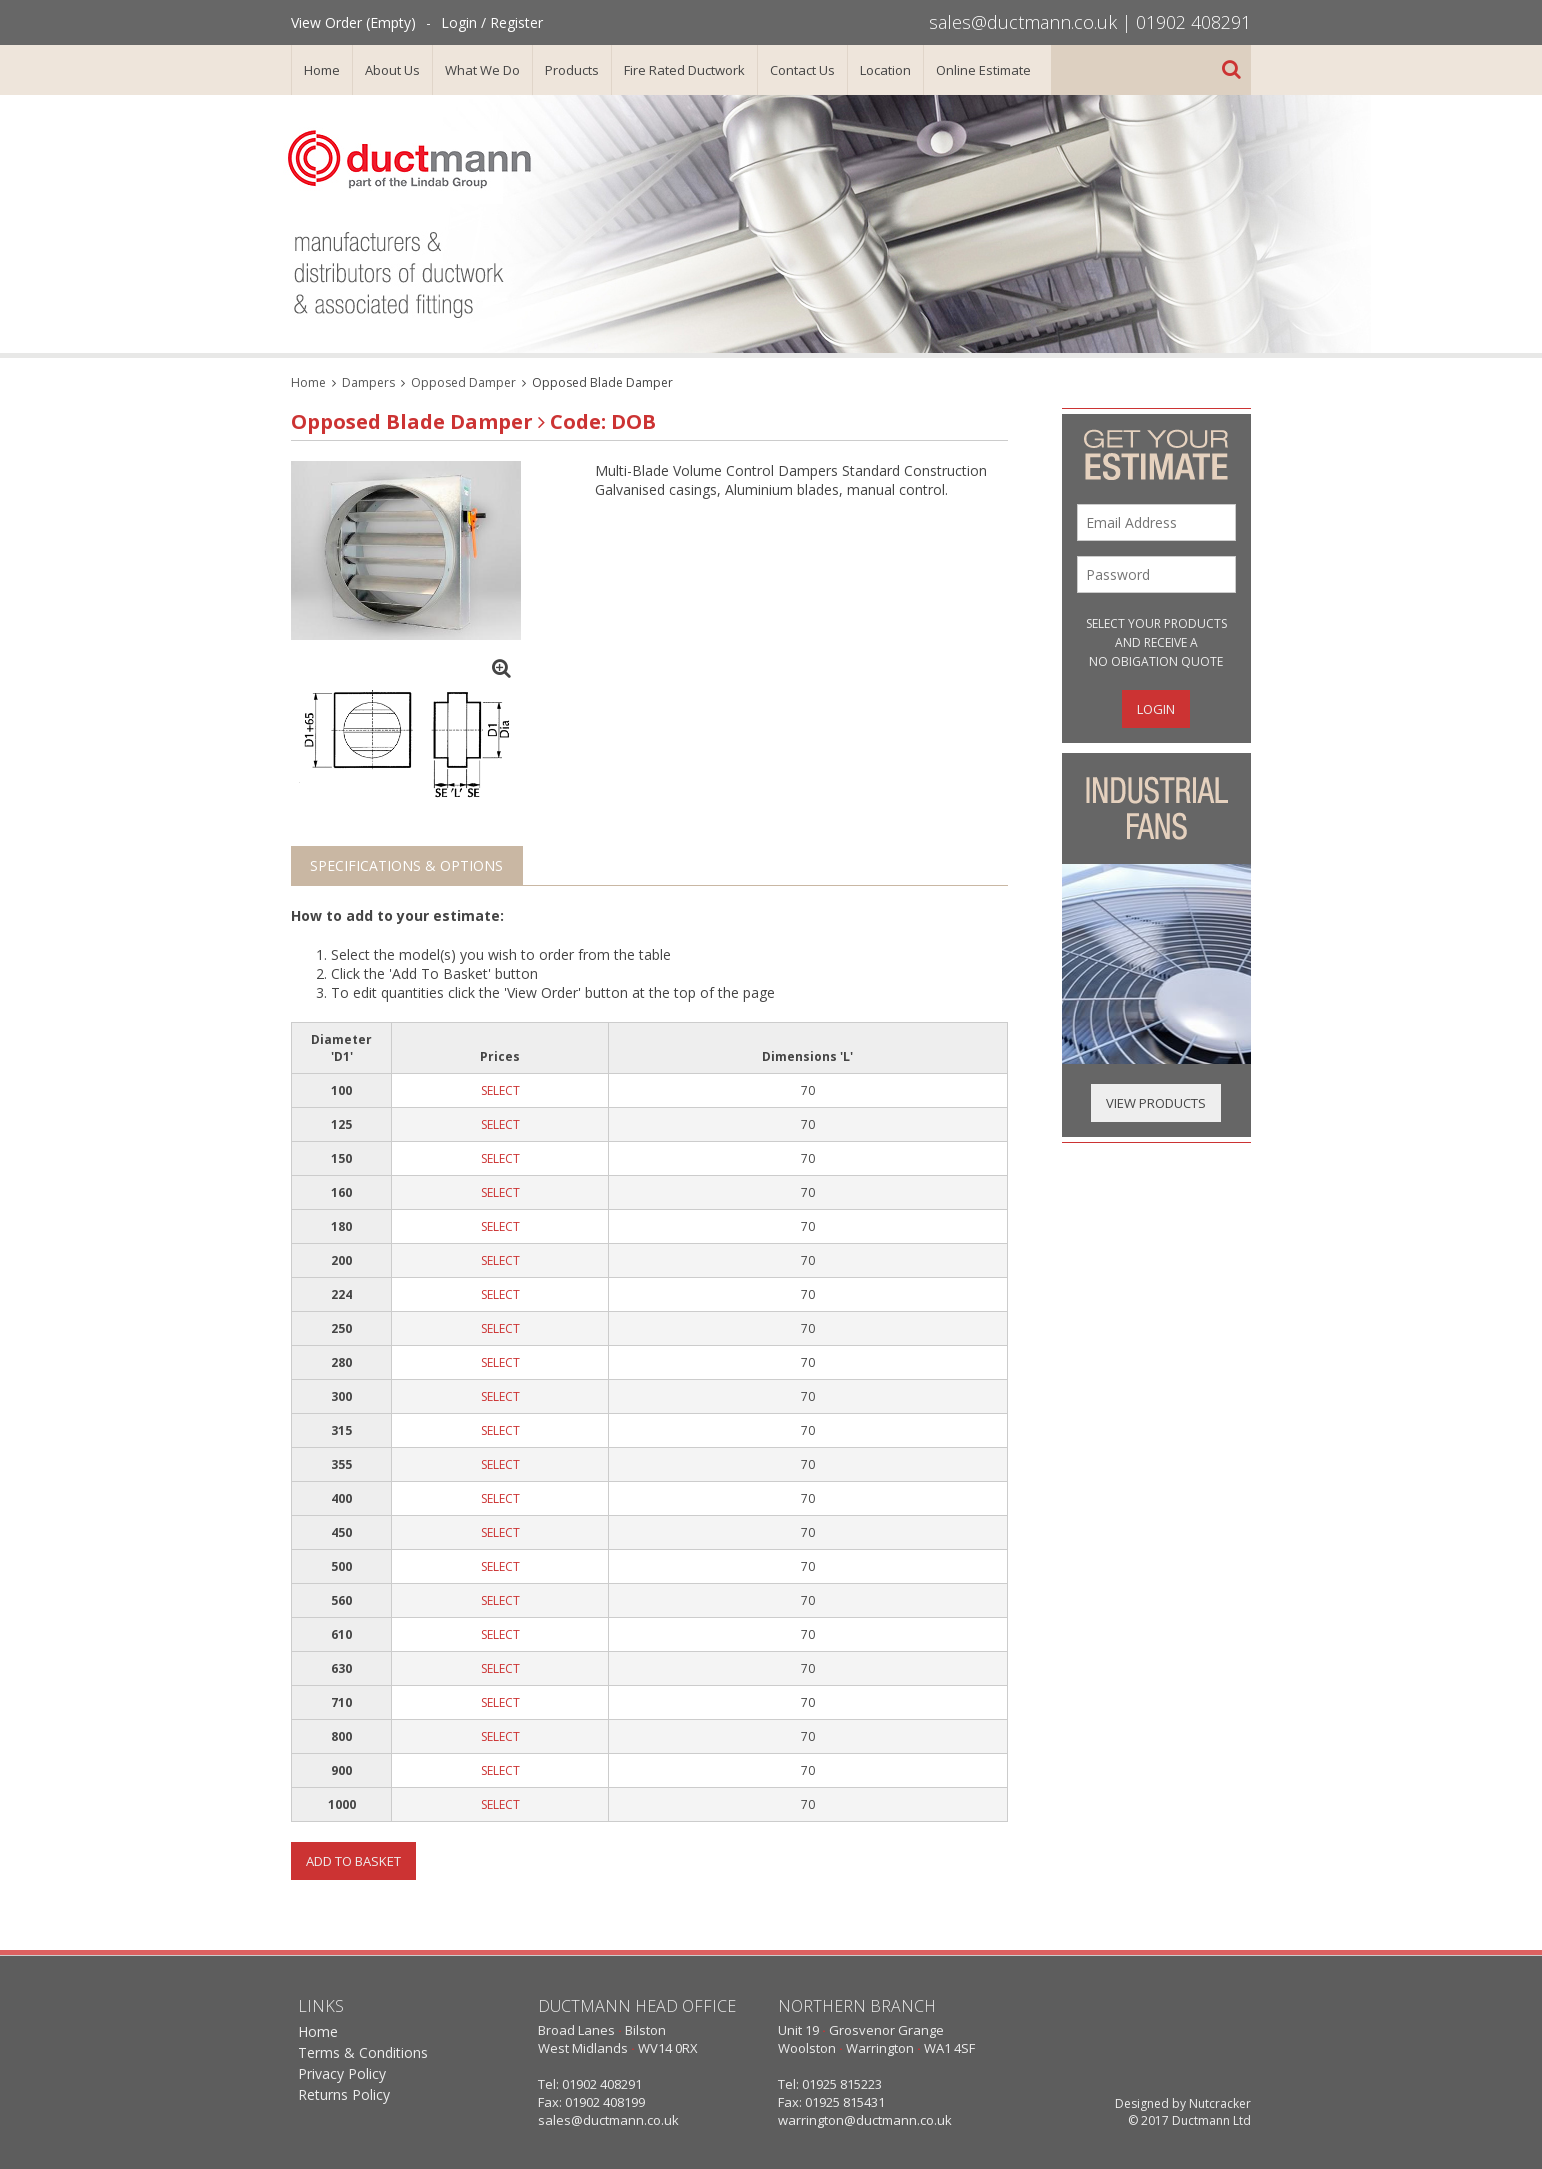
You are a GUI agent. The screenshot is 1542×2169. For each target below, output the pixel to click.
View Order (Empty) (353, 22)
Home (322, 70)
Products (572, 70)
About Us (392, 70)
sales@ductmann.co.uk (1023, 22)
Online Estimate (983, 70)
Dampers (368, 382)
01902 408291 (1193, 22)
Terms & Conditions (363, 2052)
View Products (1156, 1103)
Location (885, 70)
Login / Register (492, 22)
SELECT (500, 1090)
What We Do (482, 70)
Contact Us (802, 70)
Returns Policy (344, 2094)
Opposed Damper (463, 382)
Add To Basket (353, 1861)
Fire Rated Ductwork (684, 70)
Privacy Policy (342, 2073)
